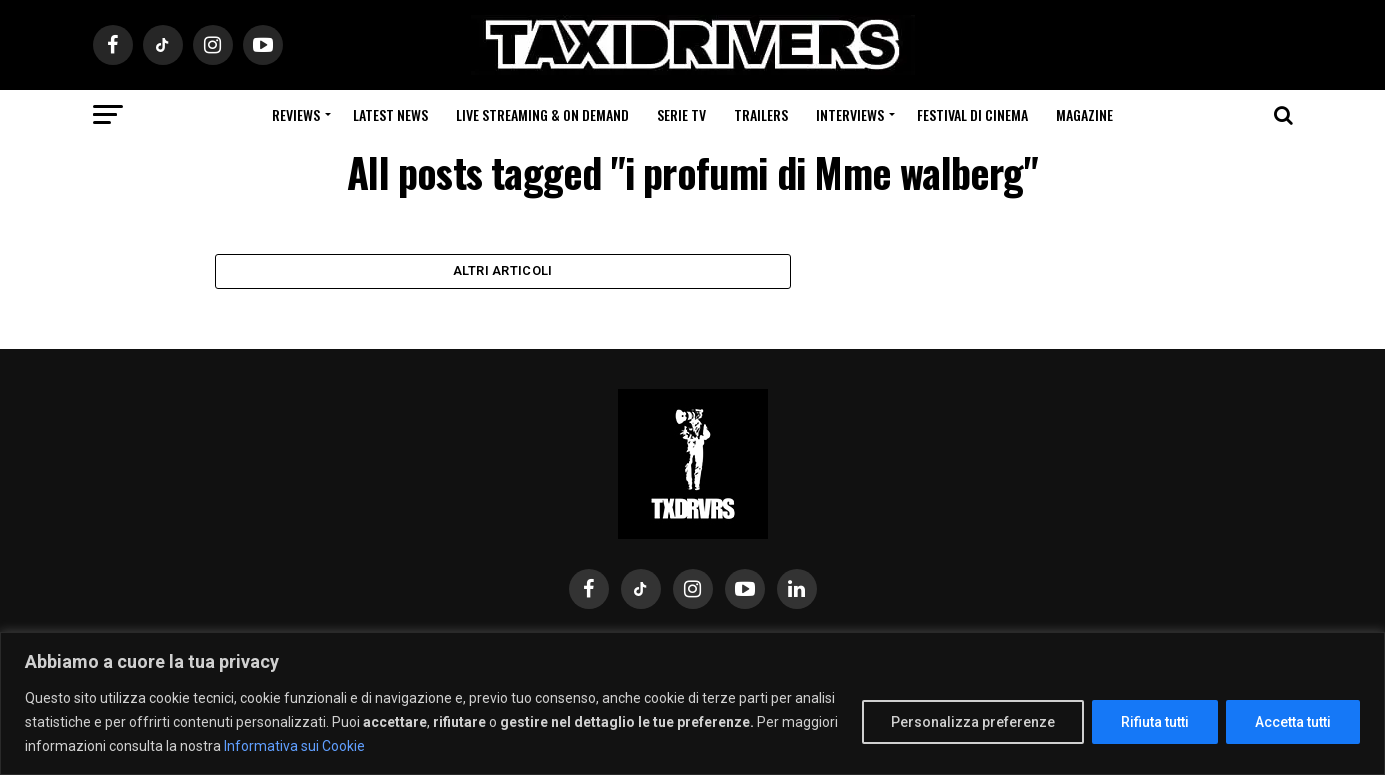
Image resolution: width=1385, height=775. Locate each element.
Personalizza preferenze (973, 722)
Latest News (390, 114)
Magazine (1084, 114)
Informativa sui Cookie (294, 746)
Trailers (761, 114)
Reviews (296, 114)
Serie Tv (681, 114)
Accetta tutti (1293, 722)
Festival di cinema (972, 114)
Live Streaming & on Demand (542, 114)
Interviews (850, 114)
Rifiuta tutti (1155, 722)
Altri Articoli (503, 275)
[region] (692, 703)
